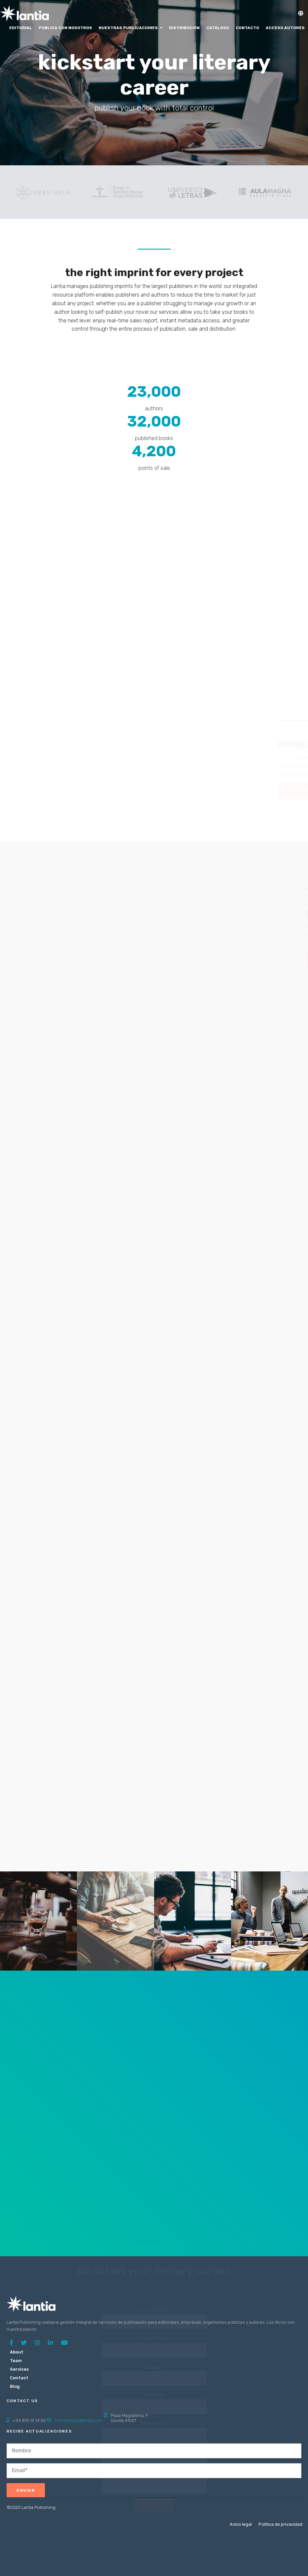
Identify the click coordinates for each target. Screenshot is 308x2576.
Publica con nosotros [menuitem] (65, 27)
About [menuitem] (16, 2352)
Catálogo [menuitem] (217, 27)
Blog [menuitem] (15, 2386)
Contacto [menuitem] (247, 27)
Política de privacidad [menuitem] (279, 2524)
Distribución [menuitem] (184, 27)
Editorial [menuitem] (20, 27)
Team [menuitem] (16, 2360)
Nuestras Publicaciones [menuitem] (128, 27)
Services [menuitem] (19, 2369)
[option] (44, 192)
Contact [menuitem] (19, 2377)
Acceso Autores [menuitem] (285, 27)
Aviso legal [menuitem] (241, 2524)
